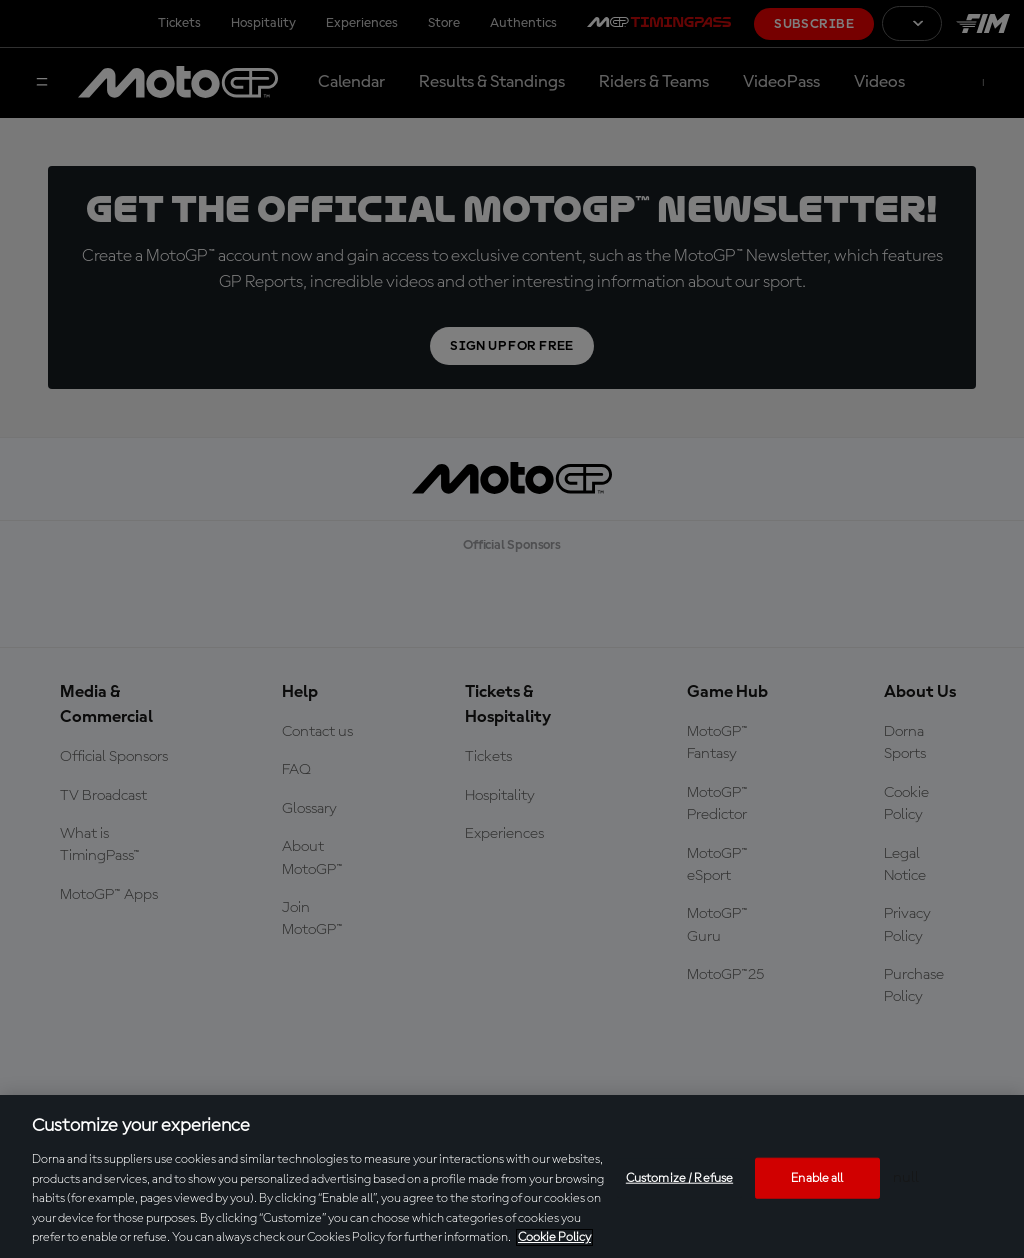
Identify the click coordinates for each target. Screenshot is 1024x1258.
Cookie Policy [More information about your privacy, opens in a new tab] (554, 1237)
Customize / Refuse (679, 1177)
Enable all (817, 1177)
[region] (512, 1176)
